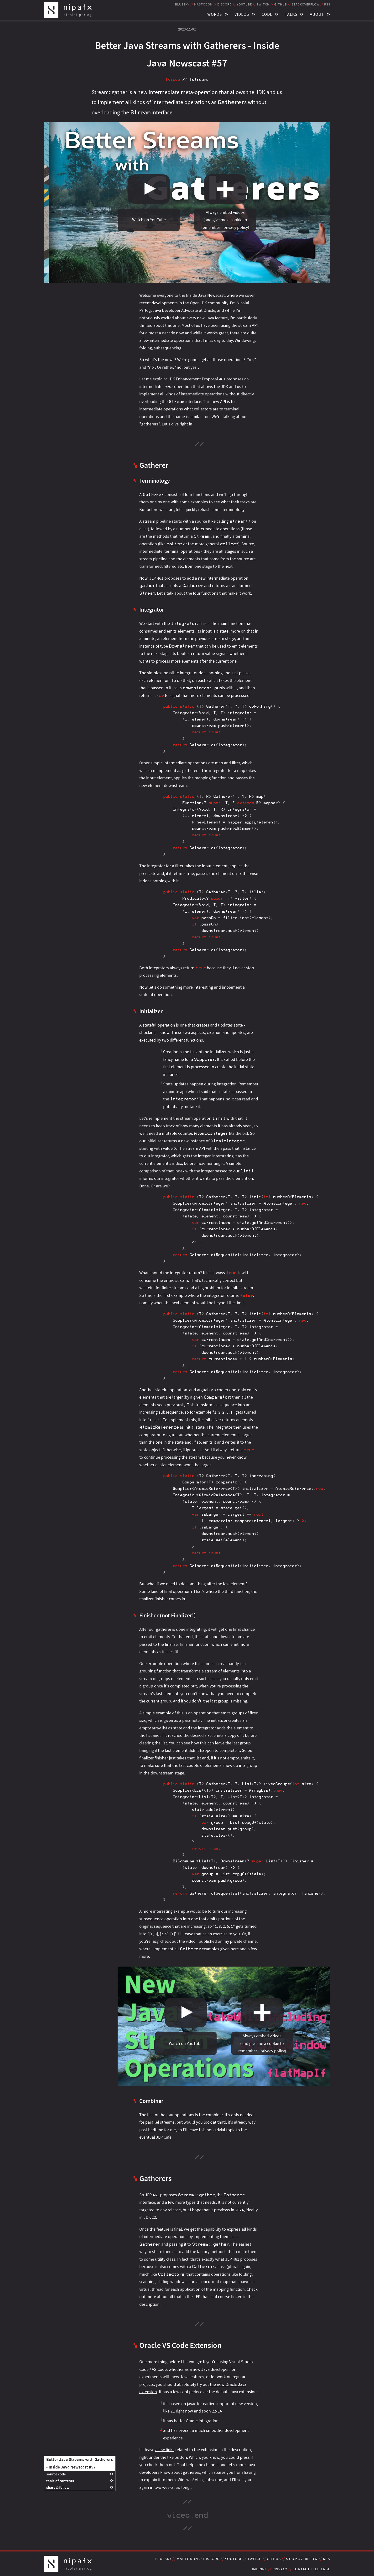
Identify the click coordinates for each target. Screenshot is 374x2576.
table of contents (60, 2480)
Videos (241, 14)
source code (56, 2474)
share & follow (57, 2487)
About (317, 14)
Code (267, 14)
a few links (164, 2449)
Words (214, 14)
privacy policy (235, 227)
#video (173, 80)
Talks (291, 14)
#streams (198, 80)
